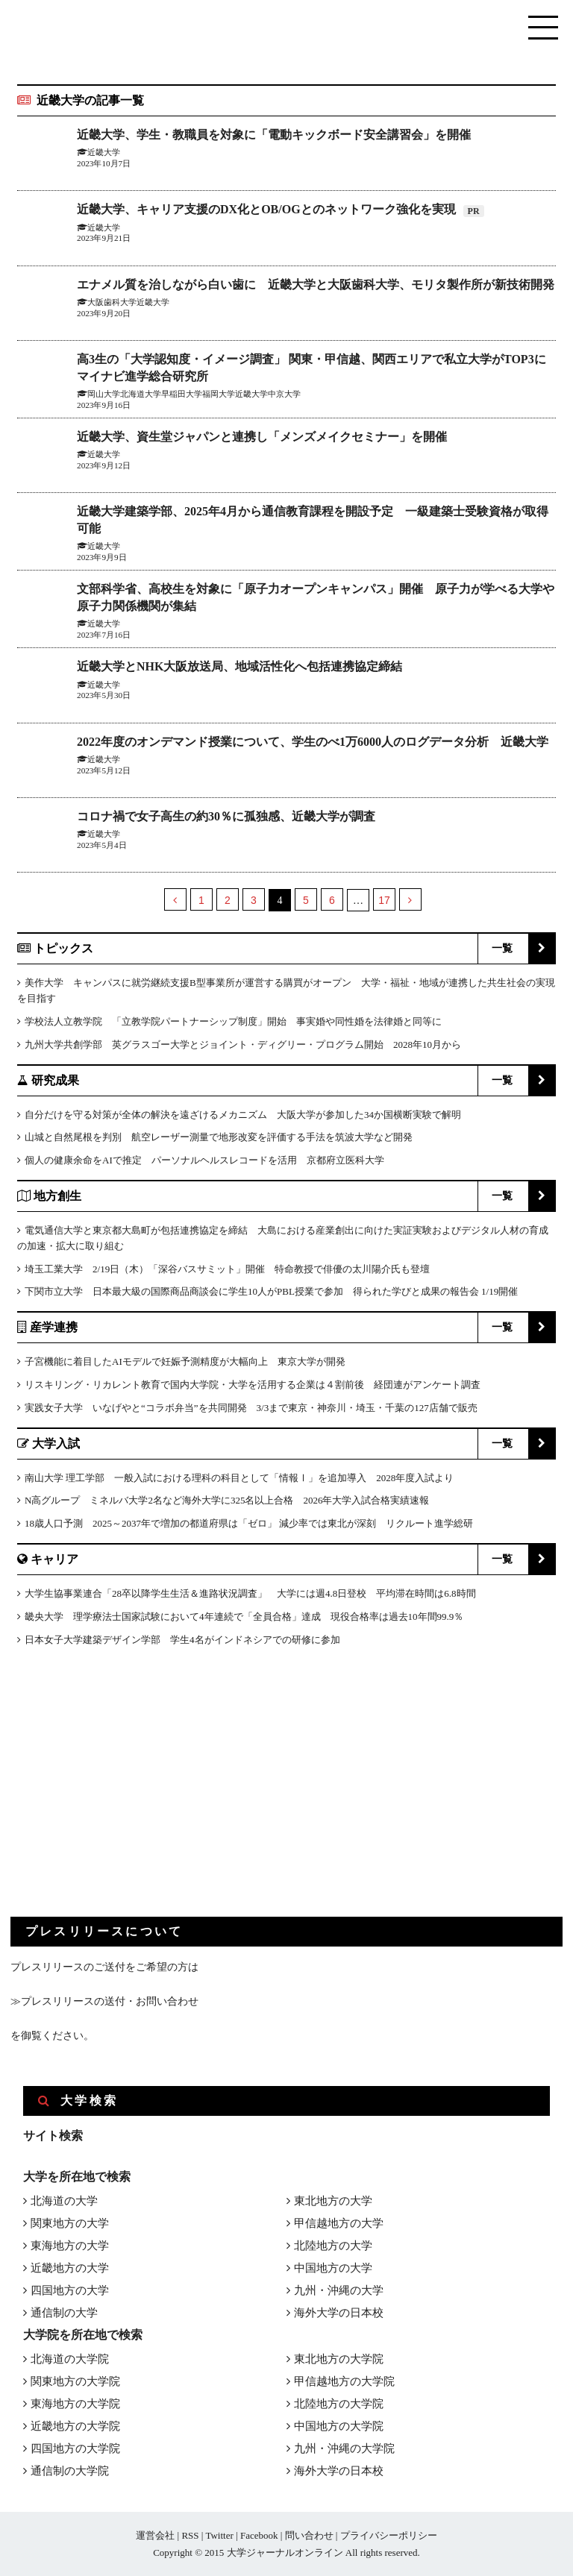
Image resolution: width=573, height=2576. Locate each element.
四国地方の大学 (70, 2290)
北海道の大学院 (70, 2359)
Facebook (259, 2535)
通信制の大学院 (70, 2471)
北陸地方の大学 (333, 2246)
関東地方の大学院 (75, 2381)
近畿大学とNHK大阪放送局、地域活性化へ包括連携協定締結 (239, 666)
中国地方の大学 (333, 2268)
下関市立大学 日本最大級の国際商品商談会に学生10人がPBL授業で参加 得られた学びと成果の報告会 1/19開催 (271, 1291)
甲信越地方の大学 (338, 2223)
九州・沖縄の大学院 (344, 2448)
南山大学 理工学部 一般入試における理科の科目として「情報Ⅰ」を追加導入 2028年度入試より (239, 1477)
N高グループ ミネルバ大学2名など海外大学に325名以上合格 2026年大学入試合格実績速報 (227, 1500)
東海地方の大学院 (75, 2404)
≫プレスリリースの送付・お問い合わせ (104, 2001)
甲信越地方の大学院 (344, 2381)
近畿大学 (103, 227)
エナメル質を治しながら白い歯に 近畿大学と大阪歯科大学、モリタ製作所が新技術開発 (315, 284)
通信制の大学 (64, 2313)
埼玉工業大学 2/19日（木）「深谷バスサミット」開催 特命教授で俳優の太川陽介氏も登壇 (227, 1269)
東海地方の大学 (70, 2246)
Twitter (219, 2535)
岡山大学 (103, 393)
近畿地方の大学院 (75, 2426)
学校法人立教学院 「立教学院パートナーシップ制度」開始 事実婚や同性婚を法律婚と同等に (233, 1021)
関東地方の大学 (70, 2223)
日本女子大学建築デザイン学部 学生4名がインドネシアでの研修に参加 (182, 1639)
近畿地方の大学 (70, 2268)
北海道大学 (140, 393)
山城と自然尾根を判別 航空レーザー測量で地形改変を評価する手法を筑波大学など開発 (219, 1137)
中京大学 (284, 393)
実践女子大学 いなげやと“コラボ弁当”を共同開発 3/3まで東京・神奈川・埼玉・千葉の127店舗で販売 (251, 1407)
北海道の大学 (64, 2201)
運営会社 (155, 2535)
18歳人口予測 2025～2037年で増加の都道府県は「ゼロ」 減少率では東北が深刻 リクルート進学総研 (249, 1523)
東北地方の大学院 (338, 2359)
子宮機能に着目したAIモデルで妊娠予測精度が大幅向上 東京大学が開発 (185, 1361)
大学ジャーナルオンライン (285, 2552)
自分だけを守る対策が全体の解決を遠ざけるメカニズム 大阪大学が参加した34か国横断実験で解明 (243, 1114)
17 (384, 900)
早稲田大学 (181, 393)
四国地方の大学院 (75, 2448)
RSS (189, 2535)
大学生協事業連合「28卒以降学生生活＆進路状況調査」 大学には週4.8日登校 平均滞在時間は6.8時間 (250, 1593)
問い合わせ (309, 2535)
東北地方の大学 (333, 2201)
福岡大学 (218, 393)
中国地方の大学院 (338, 2426)
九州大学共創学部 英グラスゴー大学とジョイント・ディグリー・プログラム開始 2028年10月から (243, 1044)
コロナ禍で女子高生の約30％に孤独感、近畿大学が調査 (226, 816)
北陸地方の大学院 (338, 2404)
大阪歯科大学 (112, 302)
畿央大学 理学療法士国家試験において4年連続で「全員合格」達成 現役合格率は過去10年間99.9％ (244, 1616)
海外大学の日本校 (338, 2313)
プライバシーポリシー (388, 2535)
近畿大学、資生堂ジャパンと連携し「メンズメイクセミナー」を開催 (262, 436)
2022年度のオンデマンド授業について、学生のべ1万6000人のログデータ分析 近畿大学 (312, 741)
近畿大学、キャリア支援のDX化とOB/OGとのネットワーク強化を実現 (268, 209)
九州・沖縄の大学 (338, 2290)
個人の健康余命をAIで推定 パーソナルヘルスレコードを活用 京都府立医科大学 (204, 1160)
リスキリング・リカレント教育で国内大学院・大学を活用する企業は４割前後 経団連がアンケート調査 (252, 1384)
